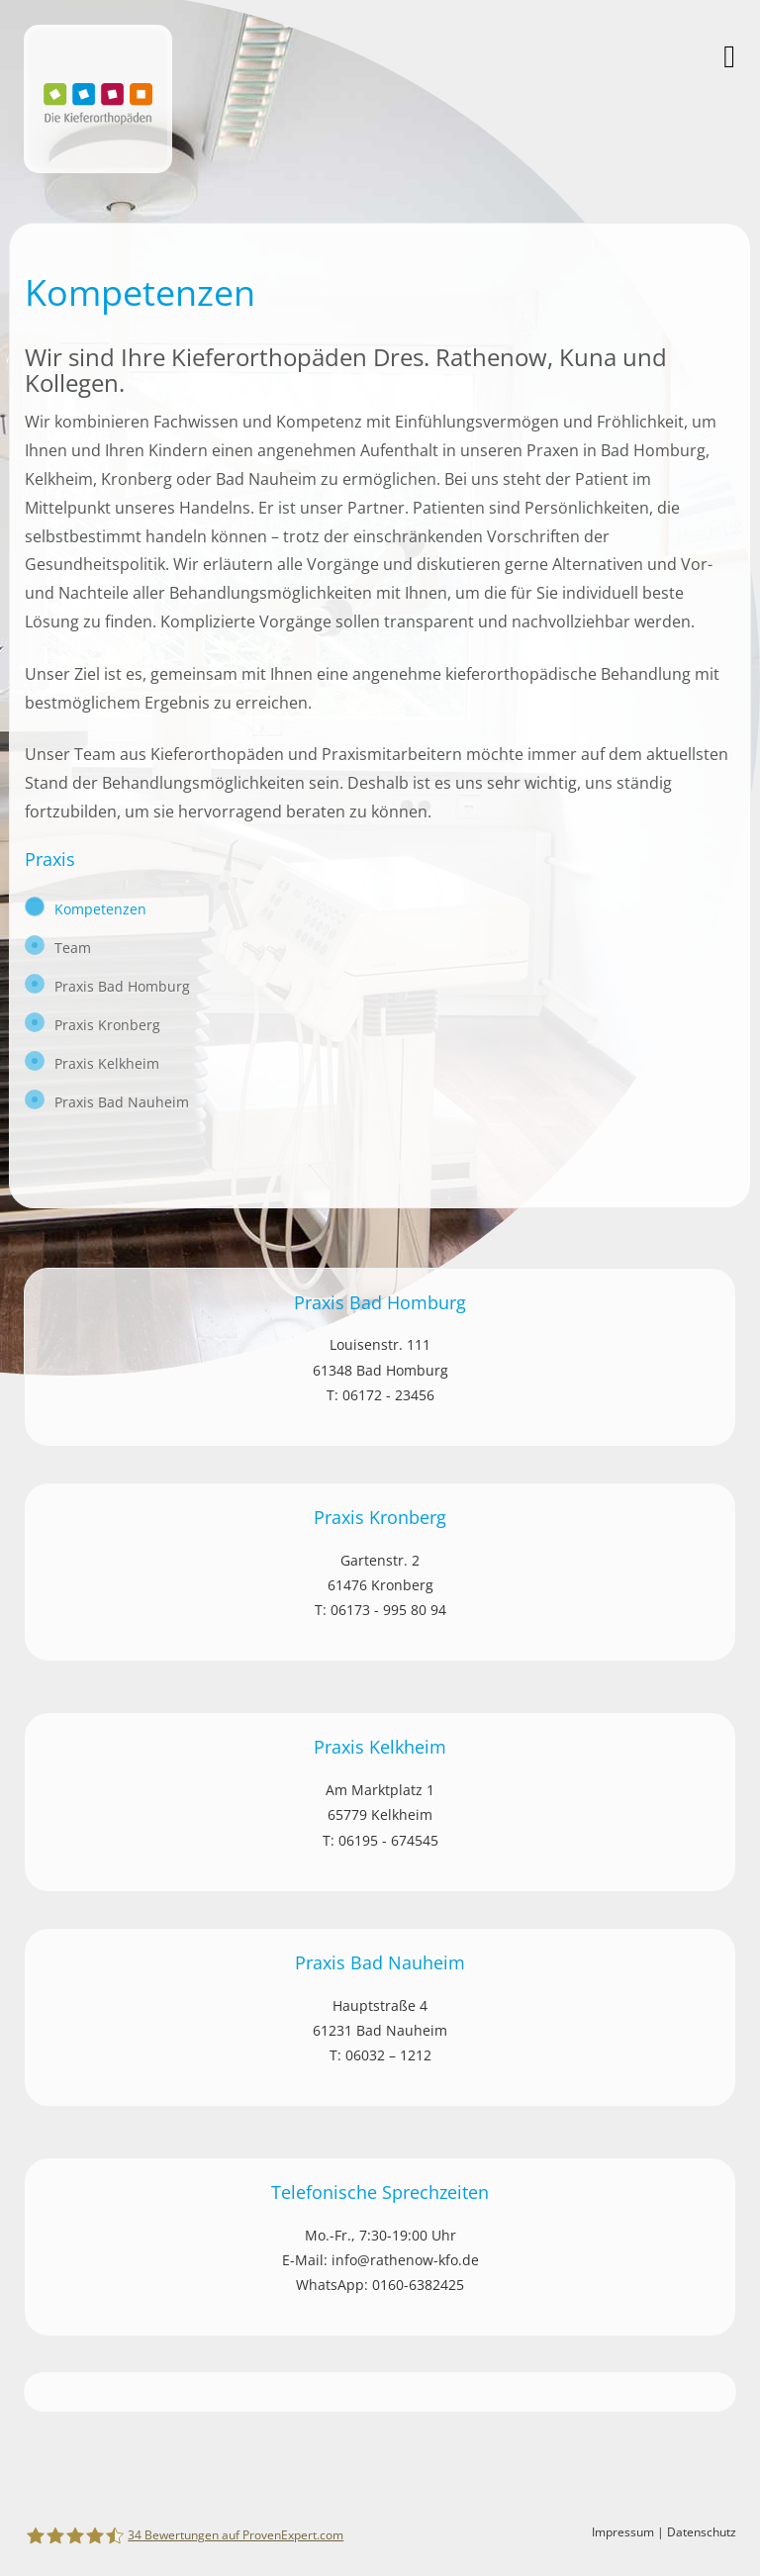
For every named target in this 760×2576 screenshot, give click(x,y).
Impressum (623, 2532)
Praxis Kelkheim (106, 1063)
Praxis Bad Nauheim (121, 1102)
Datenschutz (701, 2532)
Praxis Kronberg (107, 1024)
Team (72, 947)
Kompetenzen (100, 909)
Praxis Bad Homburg (122, 986)
